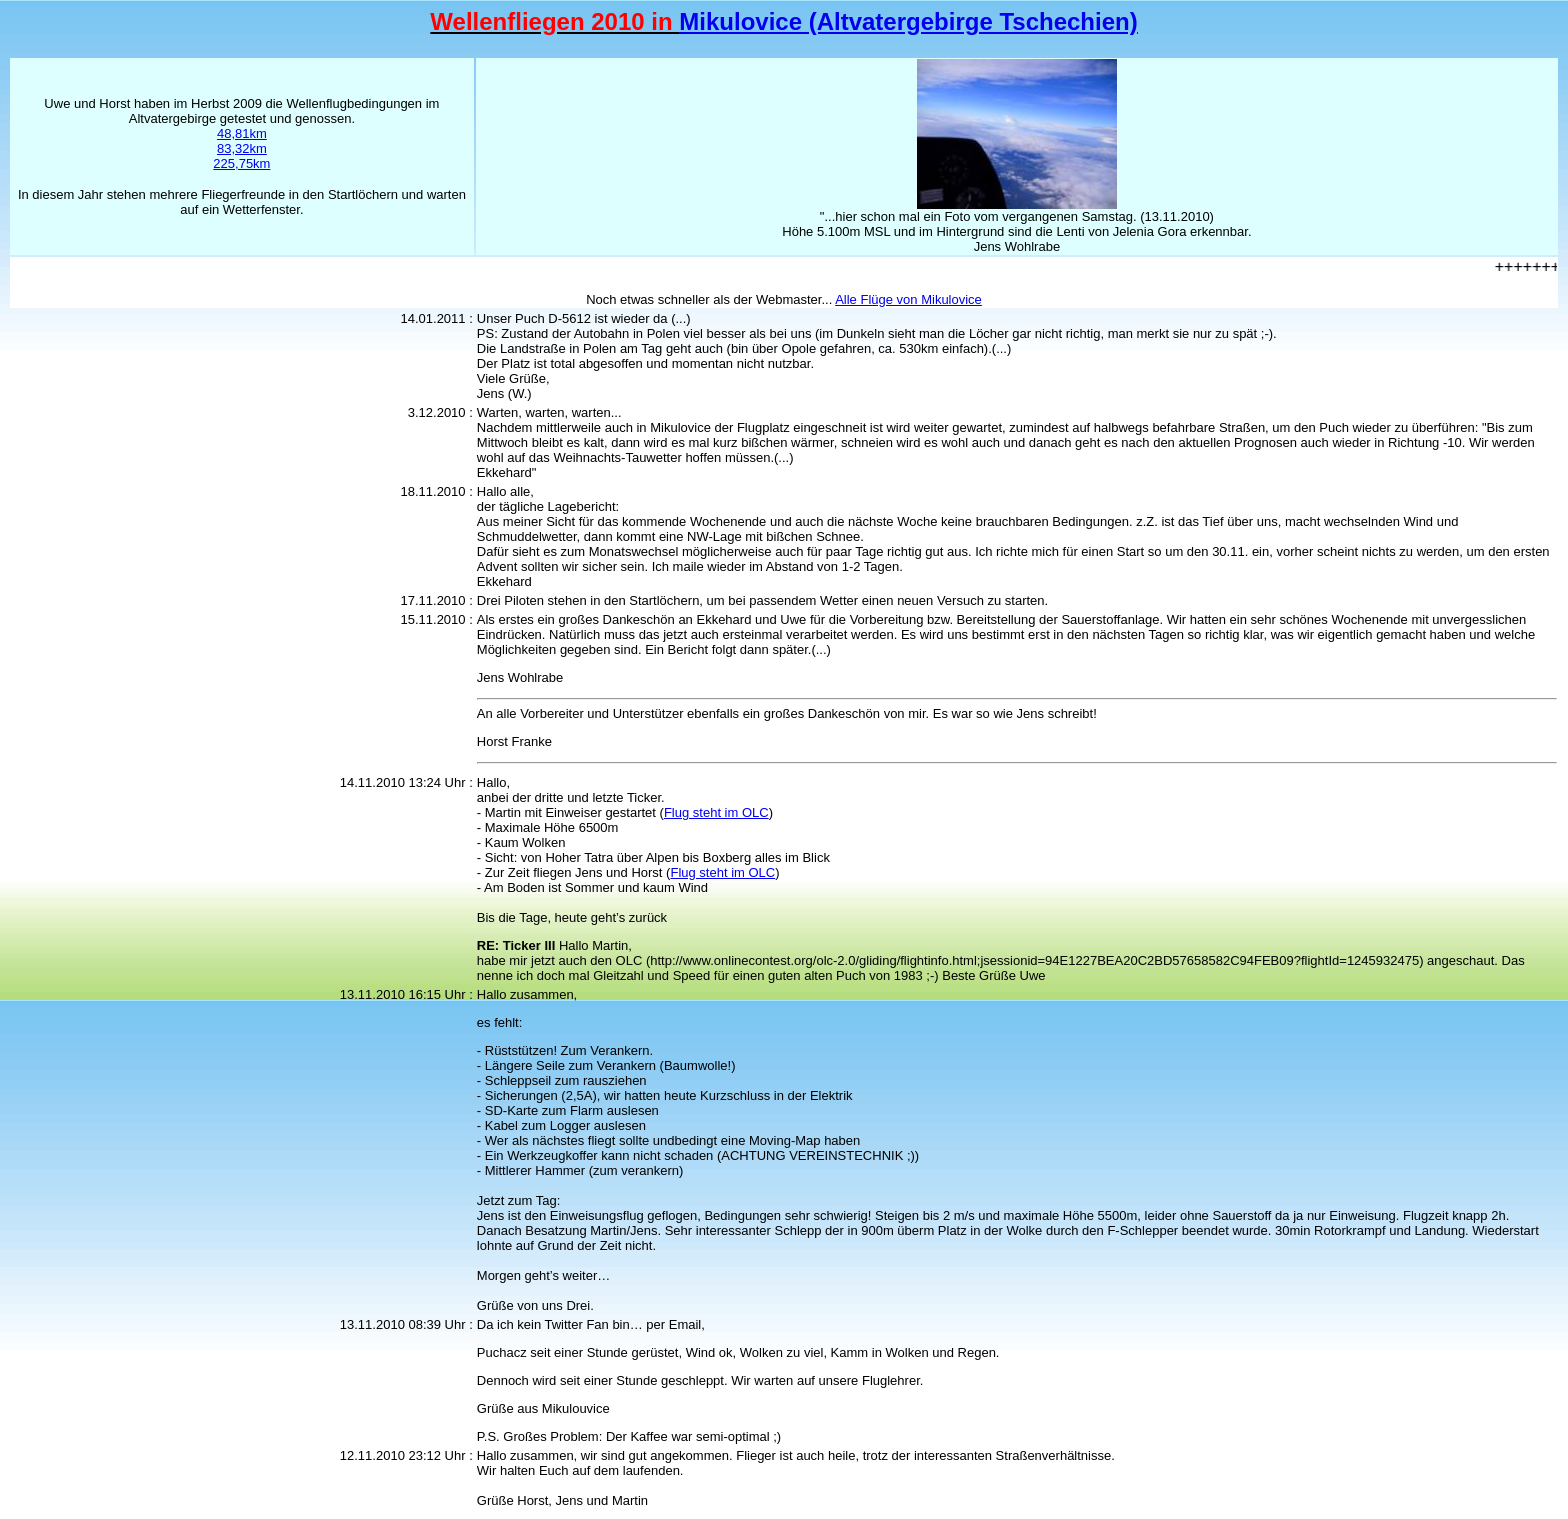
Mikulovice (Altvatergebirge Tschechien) (908, 21)
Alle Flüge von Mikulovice (908, 299)
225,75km (241, 163)
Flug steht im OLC (716, 812)
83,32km (242, 148)
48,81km (242, 133)
